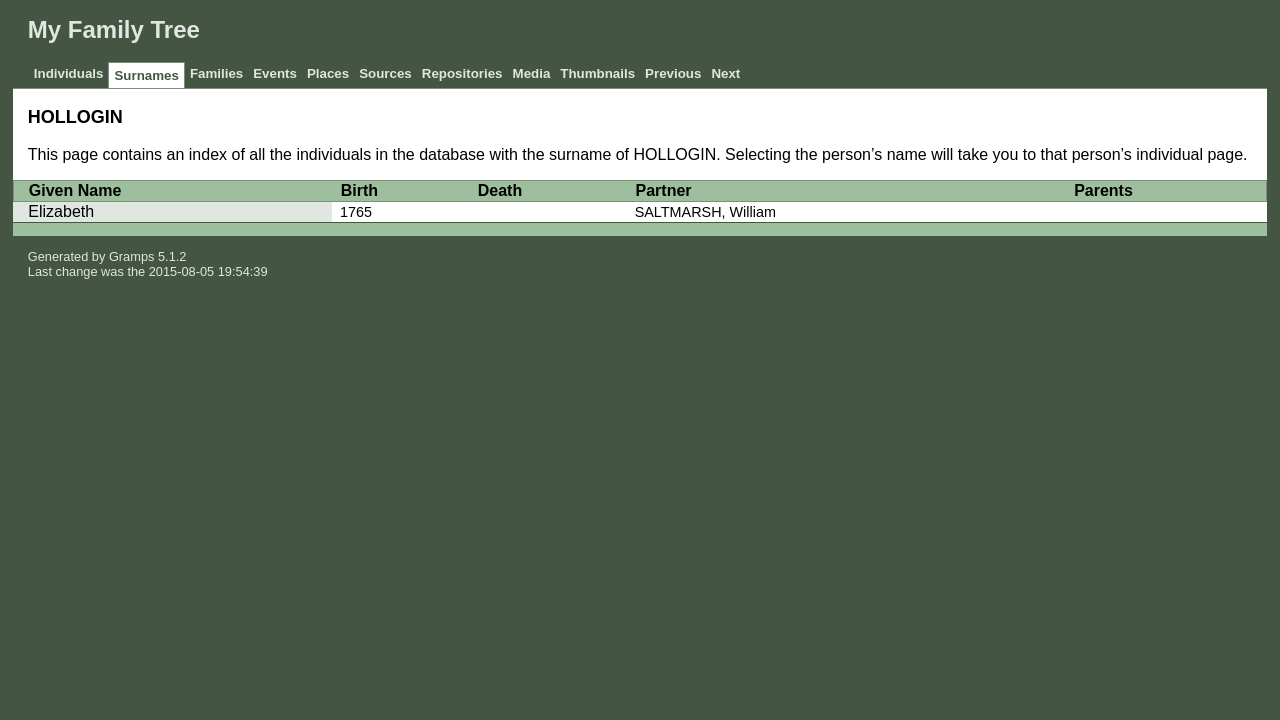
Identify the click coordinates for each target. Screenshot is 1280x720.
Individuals (69, 73)
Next (725, 73)
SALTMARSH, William (705, 212)
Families (216, 73)
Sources (385, 73)
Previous (673, 73)
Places (328, 73)
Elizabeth (61, 211)
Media (532, 73)
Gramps (132, 256)
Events (275, 73)
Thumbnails (597, 73)
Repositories (462, 73)
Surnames (146, 75)
